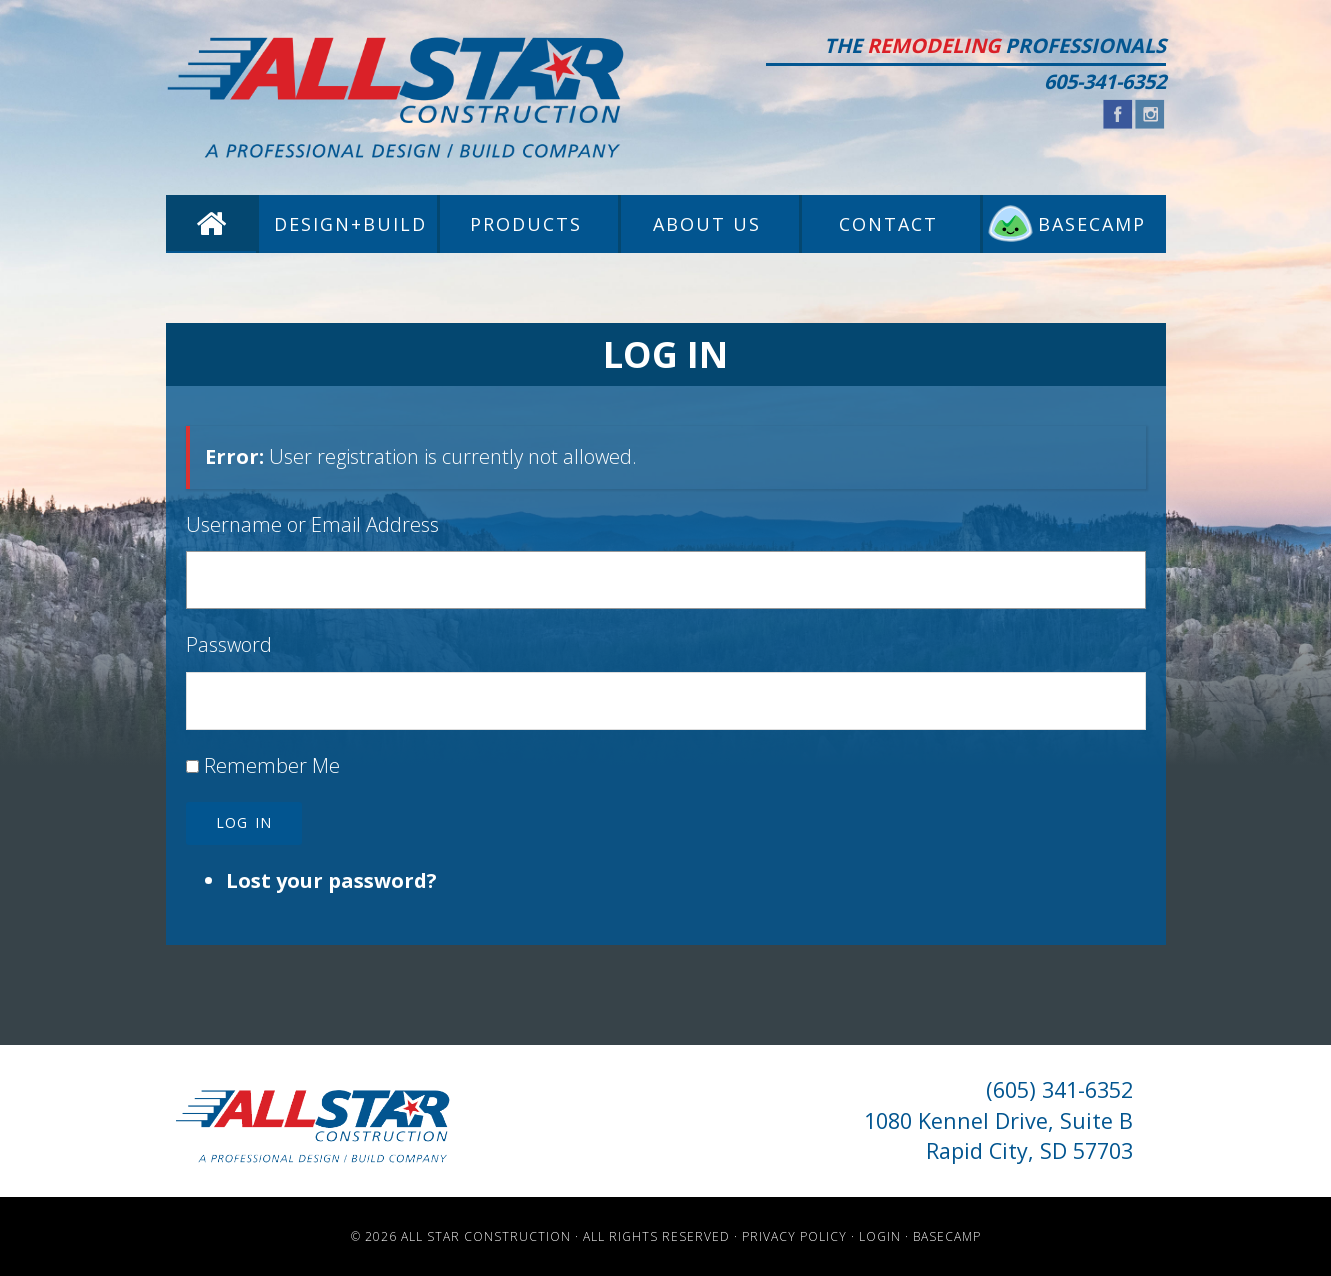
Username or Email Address (312, 524)
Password (229, 644)
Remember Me (272, 765)
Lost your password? (331, 880)
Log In (244, 822)
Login (880, 1236)
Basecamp (947, 1236)
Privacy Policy (794, 1236)
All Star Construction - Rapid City (396, 97)
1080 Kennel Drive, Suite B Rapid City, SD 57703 (998, 1135)
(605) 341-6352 (1059, 1089)
